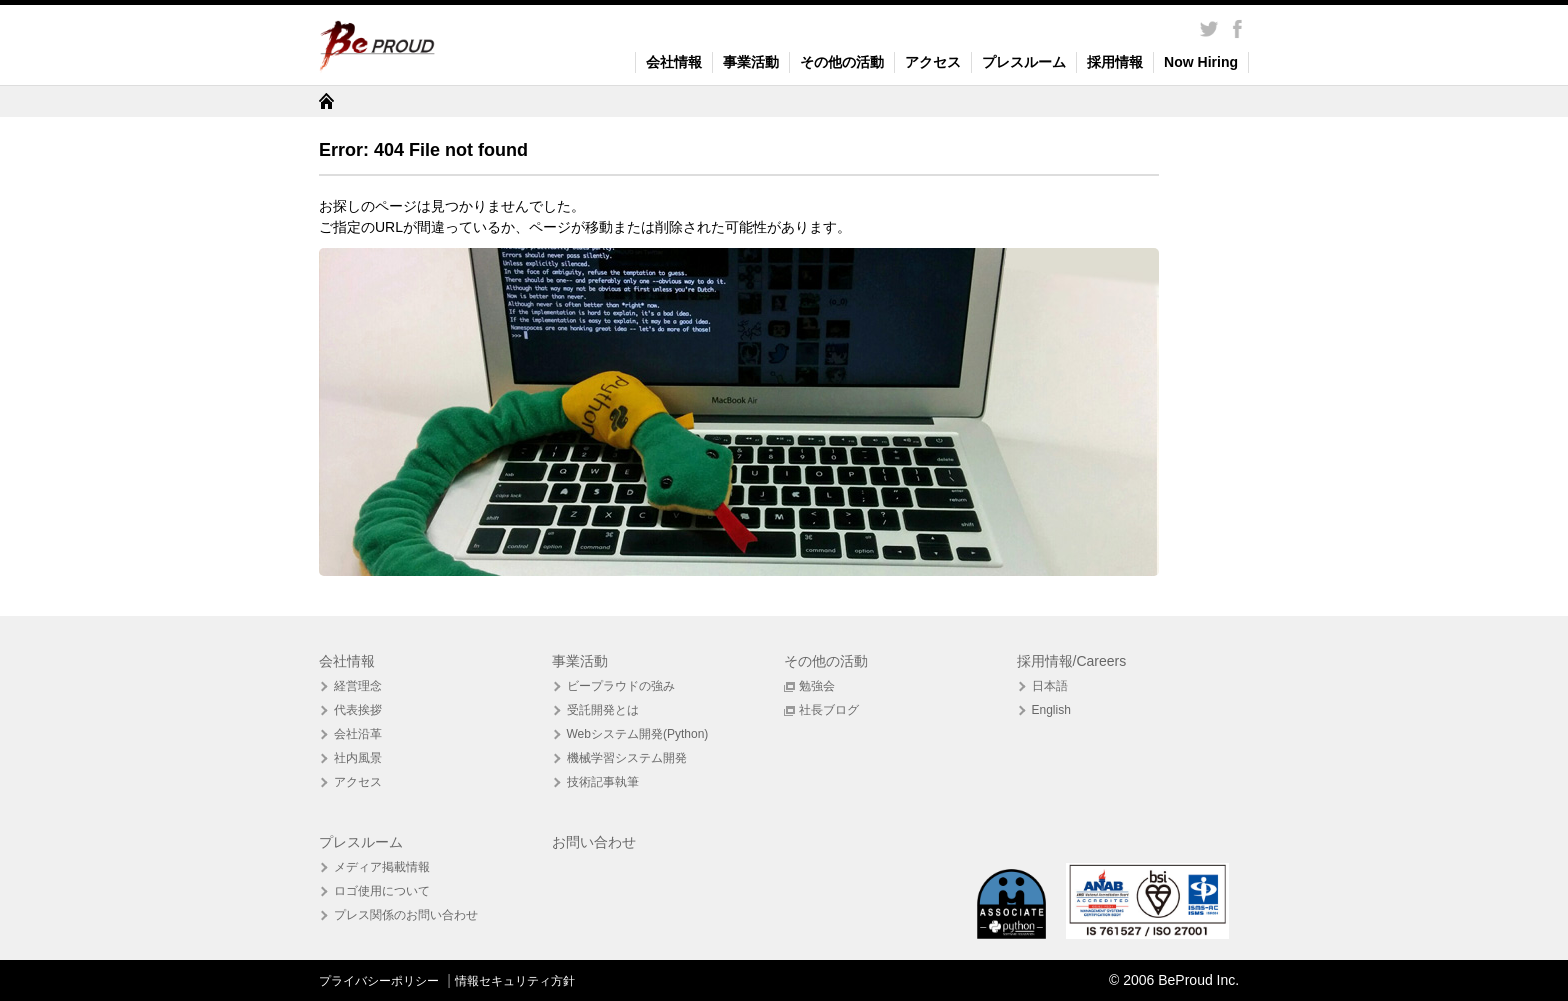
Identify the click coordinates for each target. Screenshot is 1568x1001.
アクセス (933, 62)
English (1051, 710)
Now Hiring (1201, 62)
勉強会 (817, 686)
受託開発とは (603, 710)
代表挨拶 (358, 710)
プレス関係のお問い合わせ (406, 915)
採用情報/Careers (1072, 661)
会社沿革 (358, 734)
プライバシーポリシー (380, 981)
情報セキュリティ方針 (515, 981)
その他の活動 (842, 62)
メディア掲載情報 (382, 867)
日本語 (1050, 686)
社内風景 (358, 758)
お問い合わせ (594, 842)
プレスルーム (1024, 62)
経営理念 (358, 686)
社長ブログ (829, 710)
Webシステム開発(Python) (638, 734)
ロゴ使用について (382, 891)
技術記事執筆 (603, 782)
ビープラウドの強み (621, 686)
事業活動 (751, 62)
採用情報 (1115, 62)
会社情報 (674, 62)
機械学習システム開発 (627, 758)
